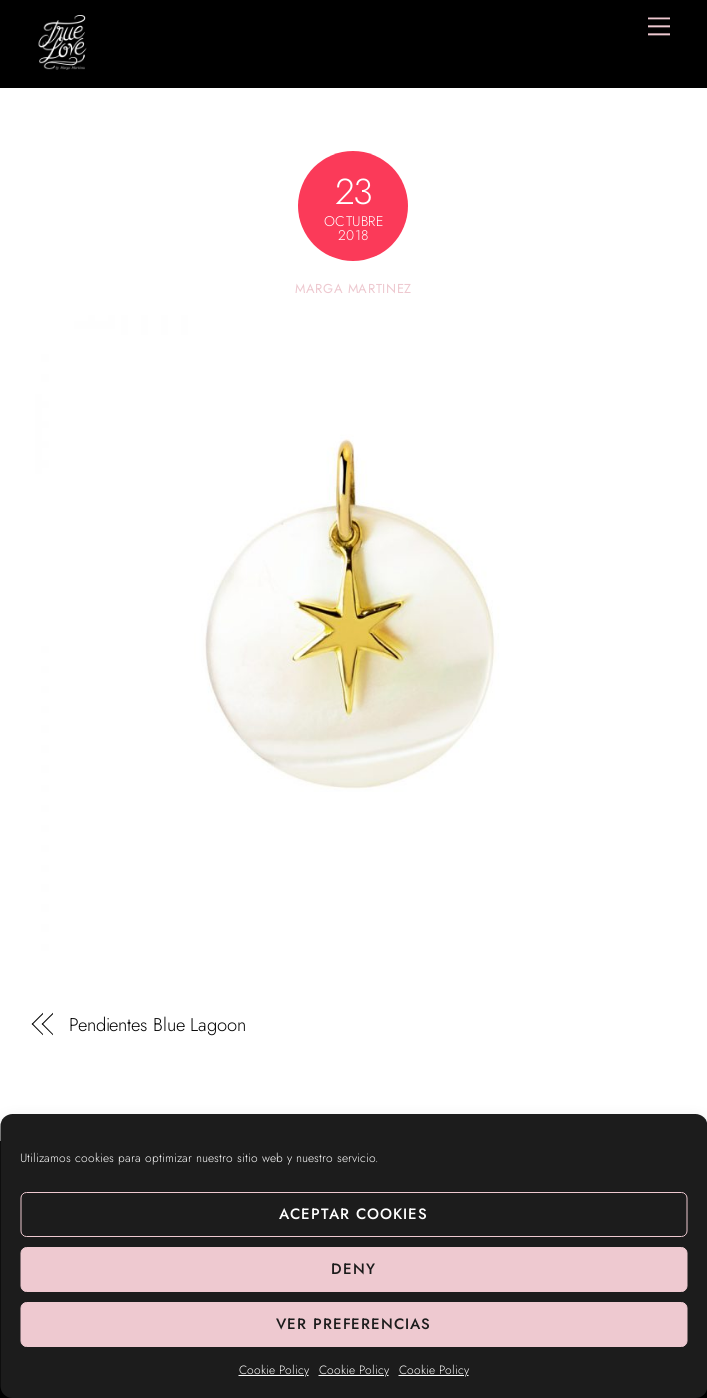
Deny (353, 1269)
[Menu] (659, 26)
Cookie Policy (274, 1370)
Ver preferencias (354, 1324)
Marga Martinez (353, 288)
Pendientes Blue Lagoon (157, 1025)
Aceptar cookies (353, 1214)
